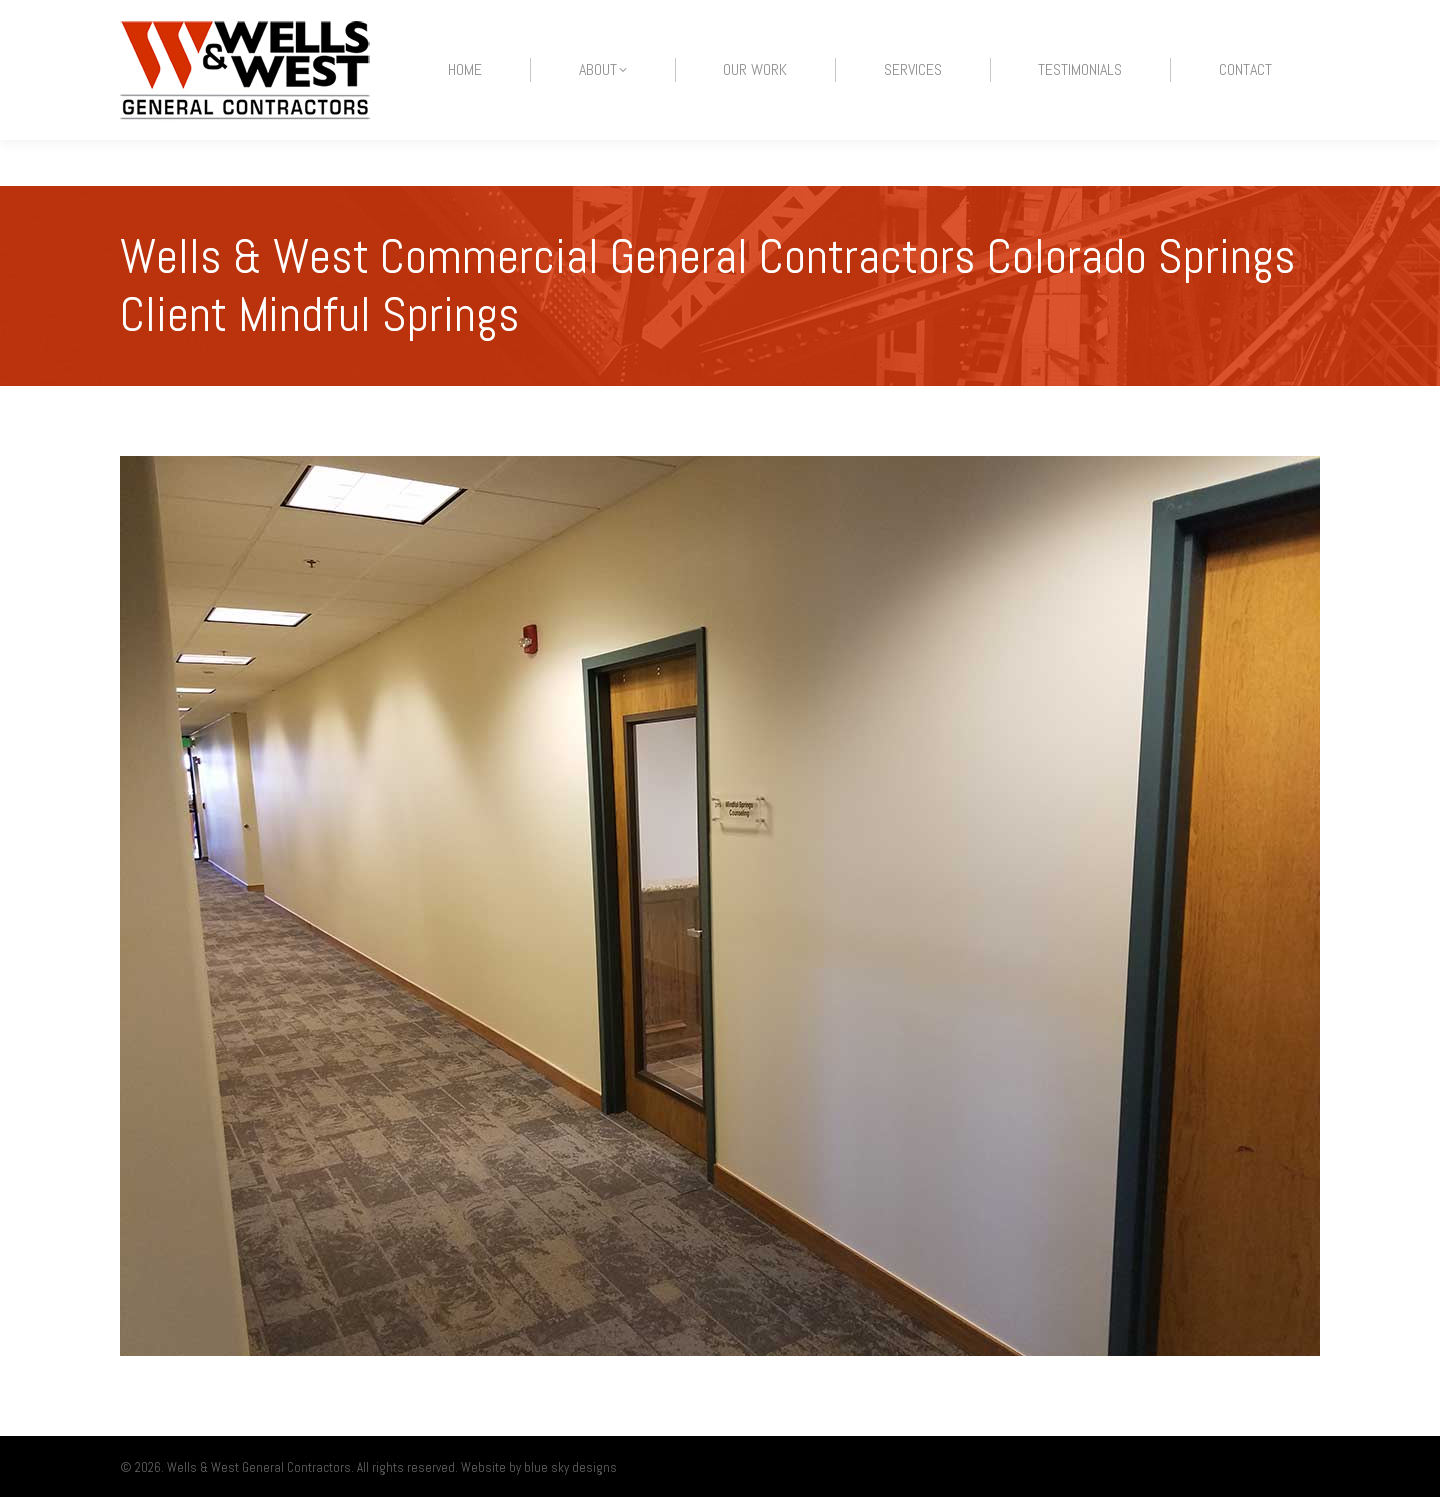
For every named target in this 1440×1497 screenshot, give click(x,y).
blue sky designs (570, 1467)
